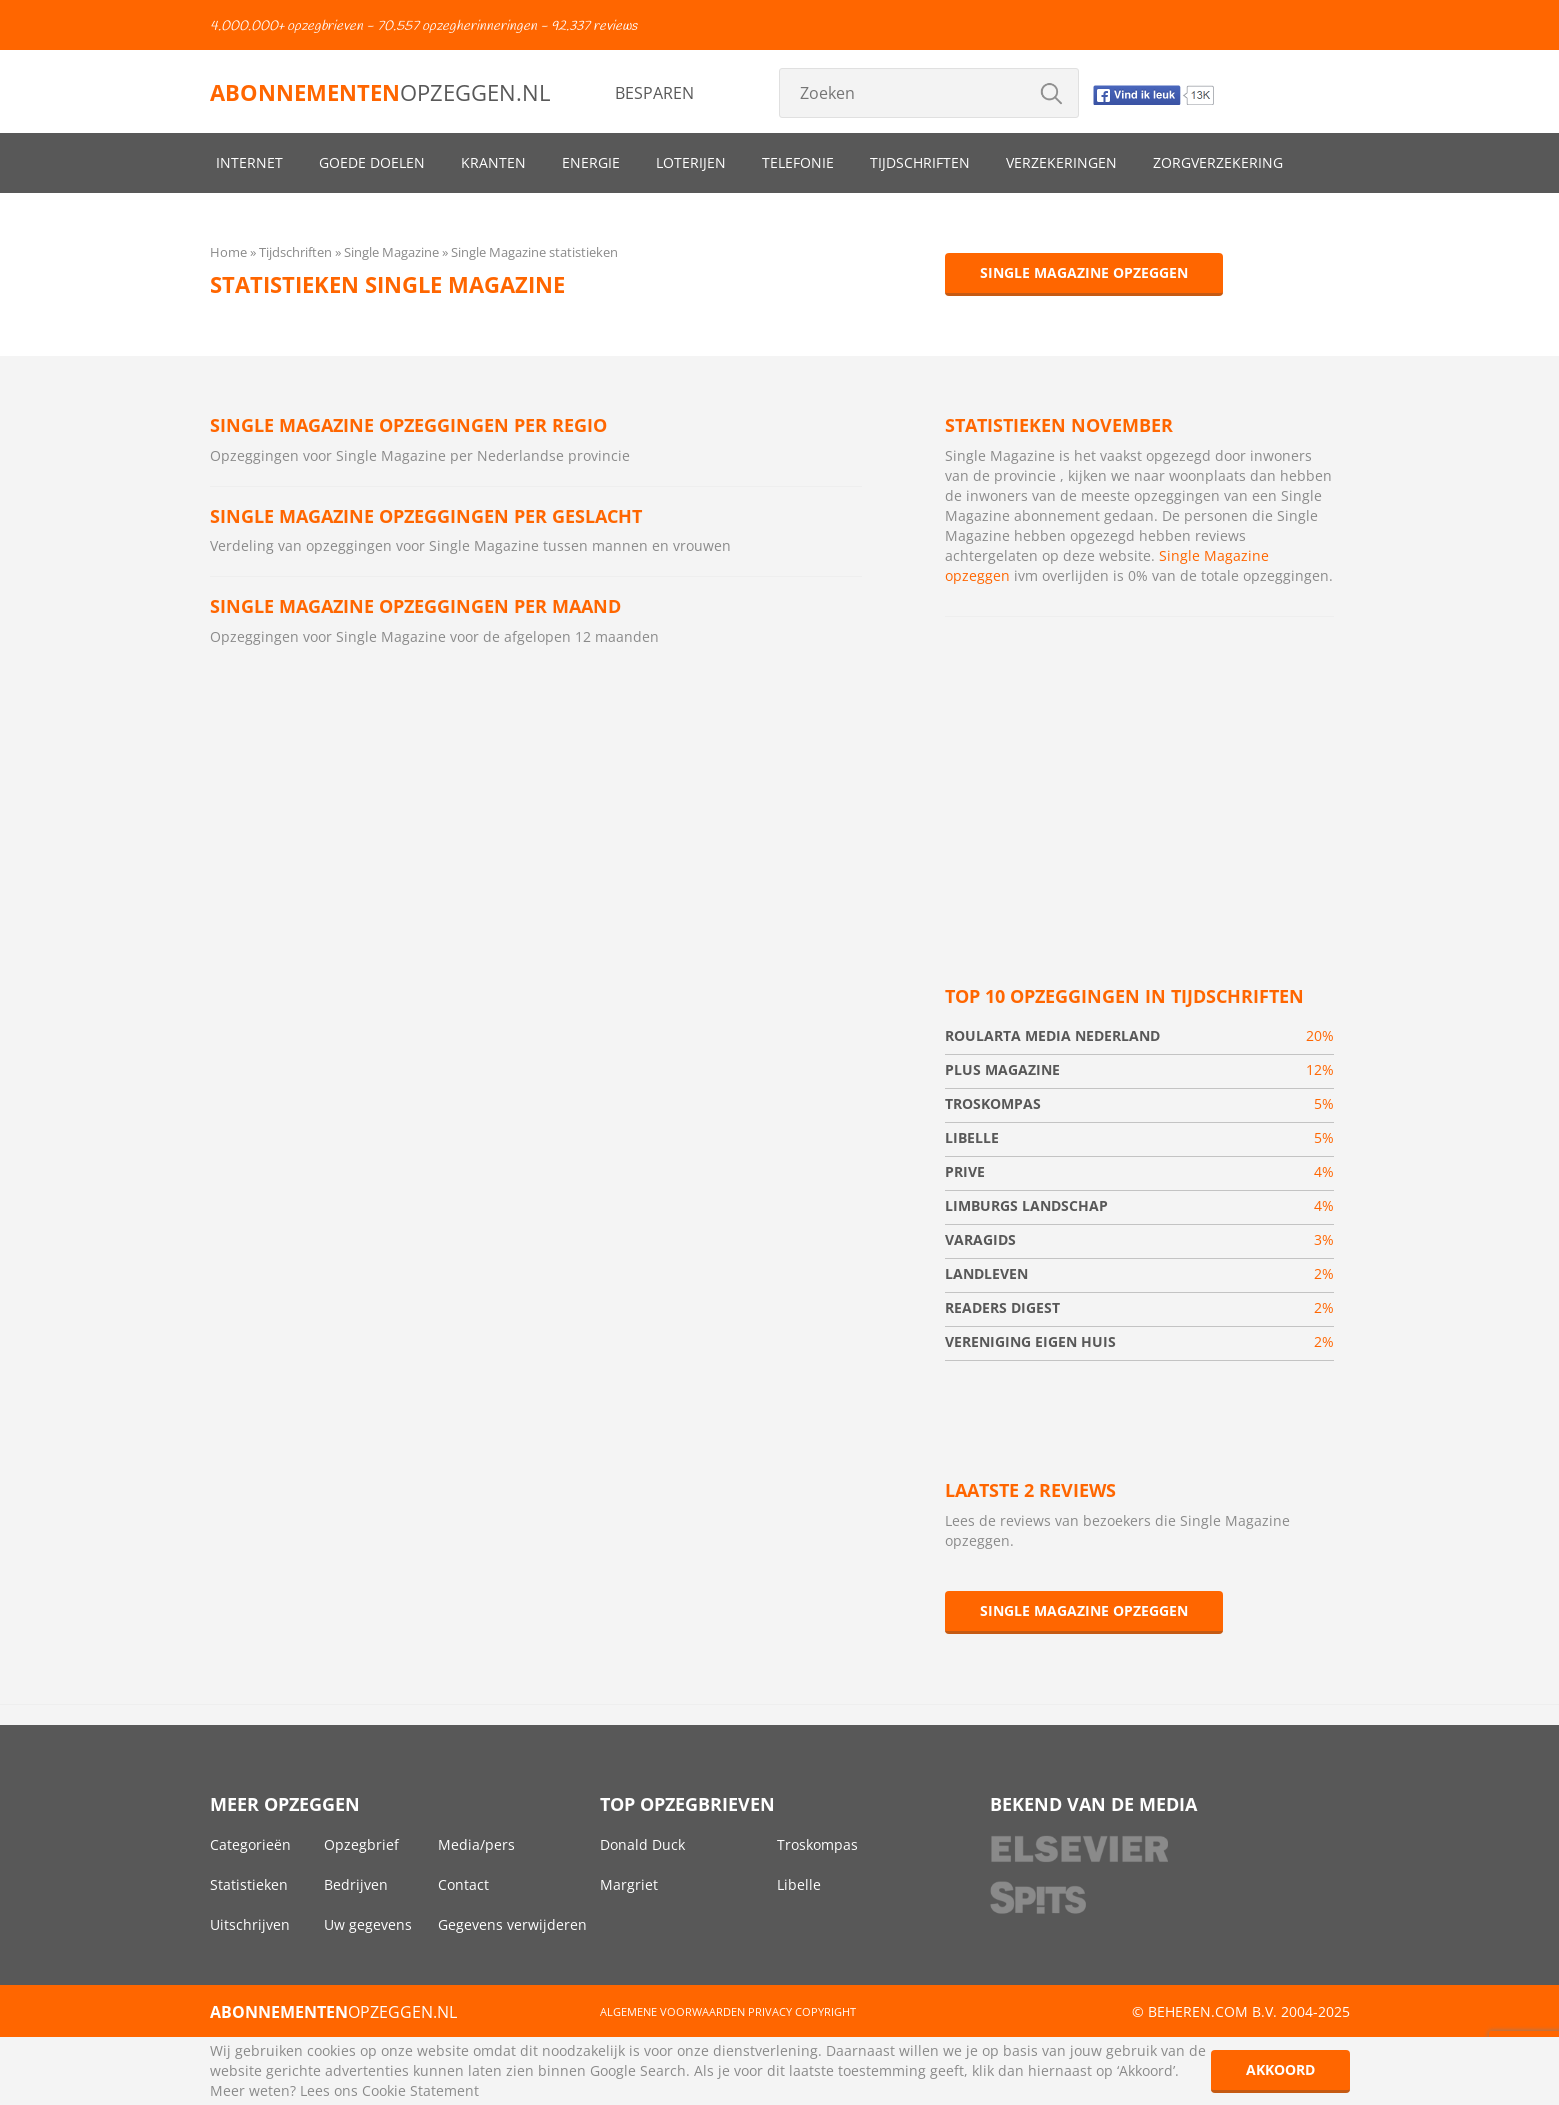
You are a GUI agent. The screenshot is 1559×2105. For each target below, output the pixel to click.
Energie (591, 162)
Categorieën (250, 1844)
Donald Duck (642, 1844)
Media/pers (476, 1844)
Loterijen (691, 162)
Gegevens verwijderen (512, 1924)
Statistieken (249, 1884)
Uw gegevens (368, 1924)
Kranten (493, 162)
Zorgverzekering (1218, 162)
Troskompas (817, 1844)
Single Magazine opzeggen (1084, 272)
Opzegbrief (361, 1844)
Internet (249, 162)
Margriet (629, 1884)
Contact (463, 1884)
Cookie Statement (420, 2090)
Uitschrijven (250, 1924)
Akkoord (1280, 2069)
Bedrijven (356, 1884)
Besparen (654, 93)
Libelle (799, 1884)
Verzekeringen (1061, 162)
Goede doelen (372, 162)
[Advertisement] (1139, 777)
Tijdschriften (920, 162)
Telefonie (798, 162)
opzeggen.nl (380, 92)
